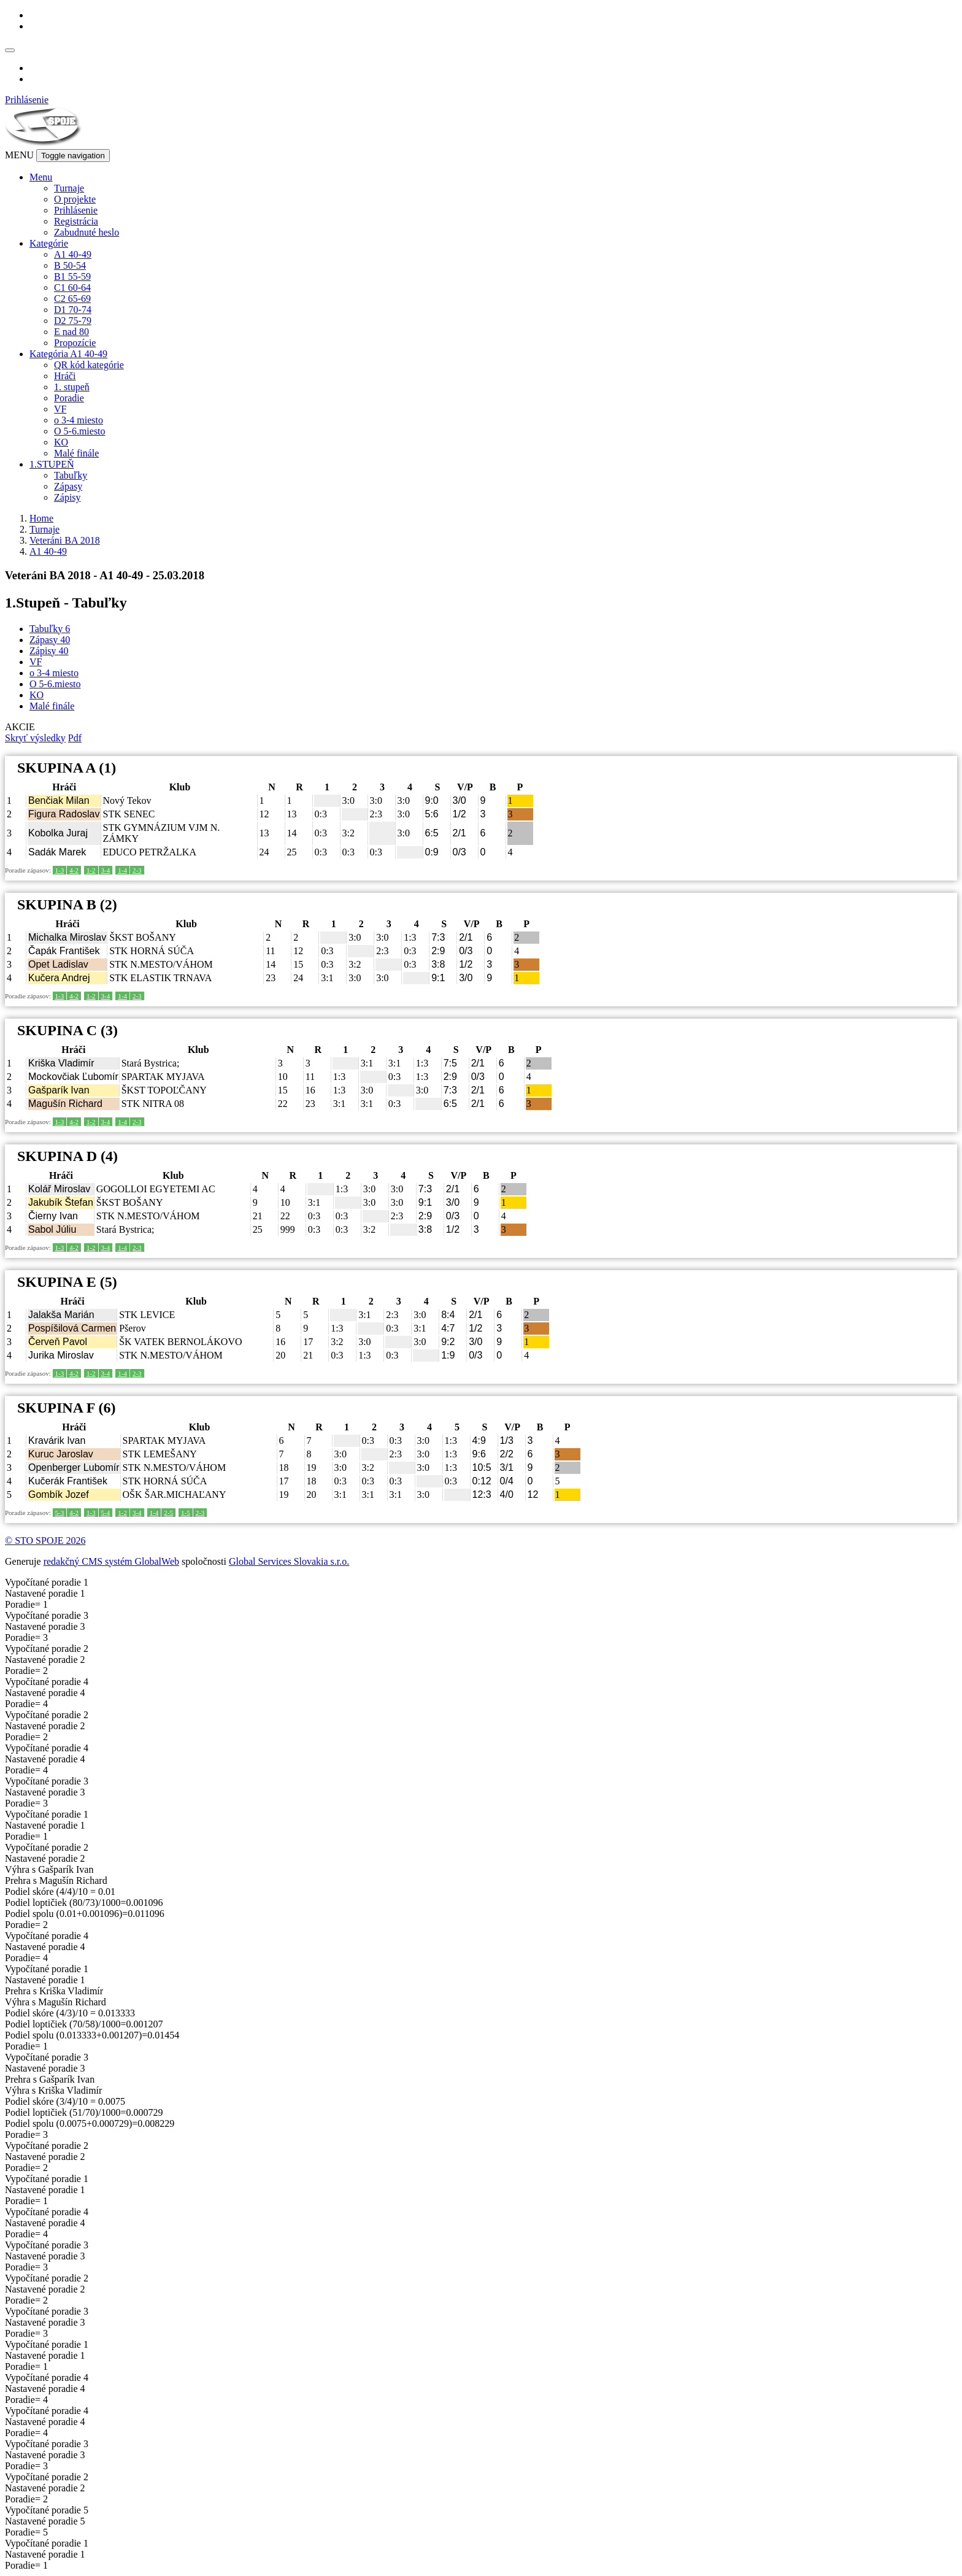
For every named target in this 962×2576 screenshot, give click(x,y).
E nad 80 (71, 331)
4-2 (74, 870)
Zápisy (67, 497)
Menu (40, 177)
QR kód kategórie (89, 365)
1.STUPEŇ (51, 464)
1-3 (59, 870)
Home (41, 518)
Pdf (75, 738)
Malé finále (76, 453)
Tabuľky (70, 475)
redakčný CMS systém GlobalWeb (111, 1561)
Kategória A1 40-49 (68, 354)
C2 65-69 (72, 298)
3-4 (105, 870)
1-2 (91, 870)
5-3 (59, 1512)
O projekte (75, 199)
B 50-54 (70, 265)
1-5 (185, 1512)
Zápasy (68, 486)
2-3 (137, 870)
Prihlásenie (26, 99)
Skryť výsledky (35, 738)
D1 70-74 (72, 309)
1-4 (122, 870)
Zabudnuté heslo (86, 232)
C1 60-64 (72, 287)
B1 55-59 (72, 276)
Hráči (65, 376)
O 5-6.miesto (80, 431)
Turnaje (69, 188)
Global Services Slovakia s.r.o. (289, 1561)
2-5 (168, 1512)
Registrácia (76, 221)
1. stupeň (72, 387)
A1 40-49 (72, 254)
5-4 (105, 1512)
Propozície (75, 342)
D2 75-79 (72, 320)
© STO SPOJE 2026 (45, 1540)
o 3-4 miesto (78, 420)
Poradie (69, 398)
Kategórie (48, 243)
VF (60, 409)
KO (61, 442)
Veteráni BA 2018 (64, 540)
